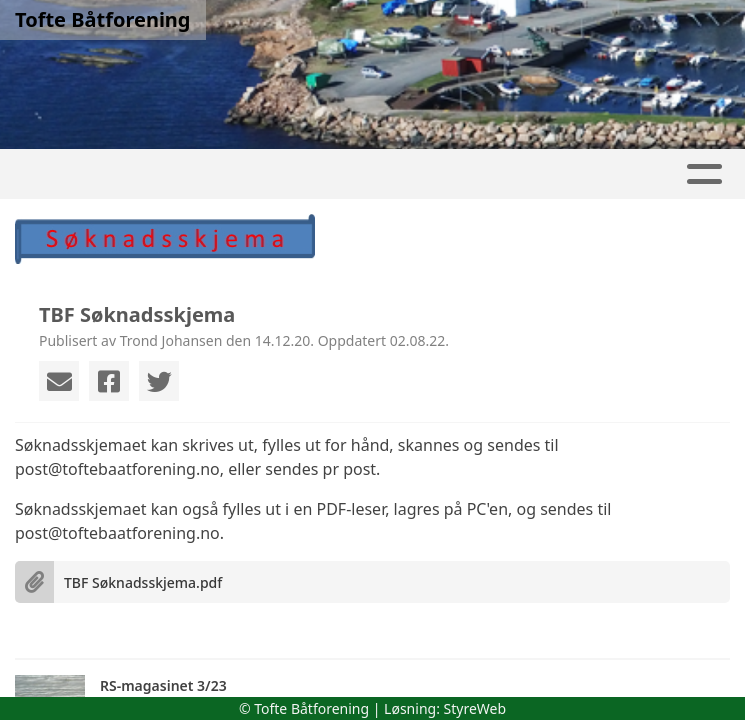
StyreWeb (475, 708)
